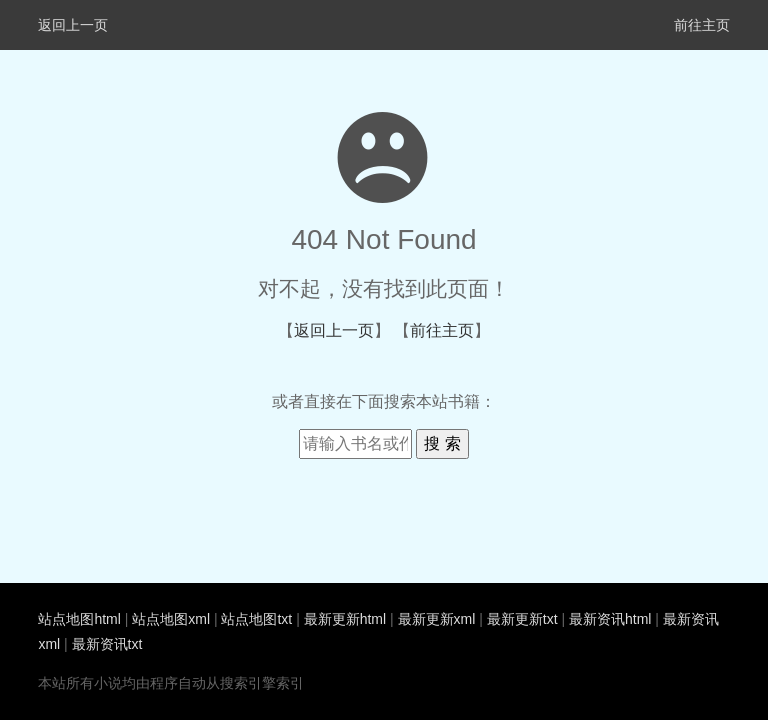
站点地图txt (256, 619)
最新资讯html (610, 619)
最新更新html (345, 619)
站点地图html (79, 619)
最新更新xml (437, 619)
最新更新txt (522, 619)
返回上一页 (73, 25)
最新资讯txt (107, 644)
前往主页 (702, 25)
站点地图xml (171, 619)
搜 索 (442, 443)
